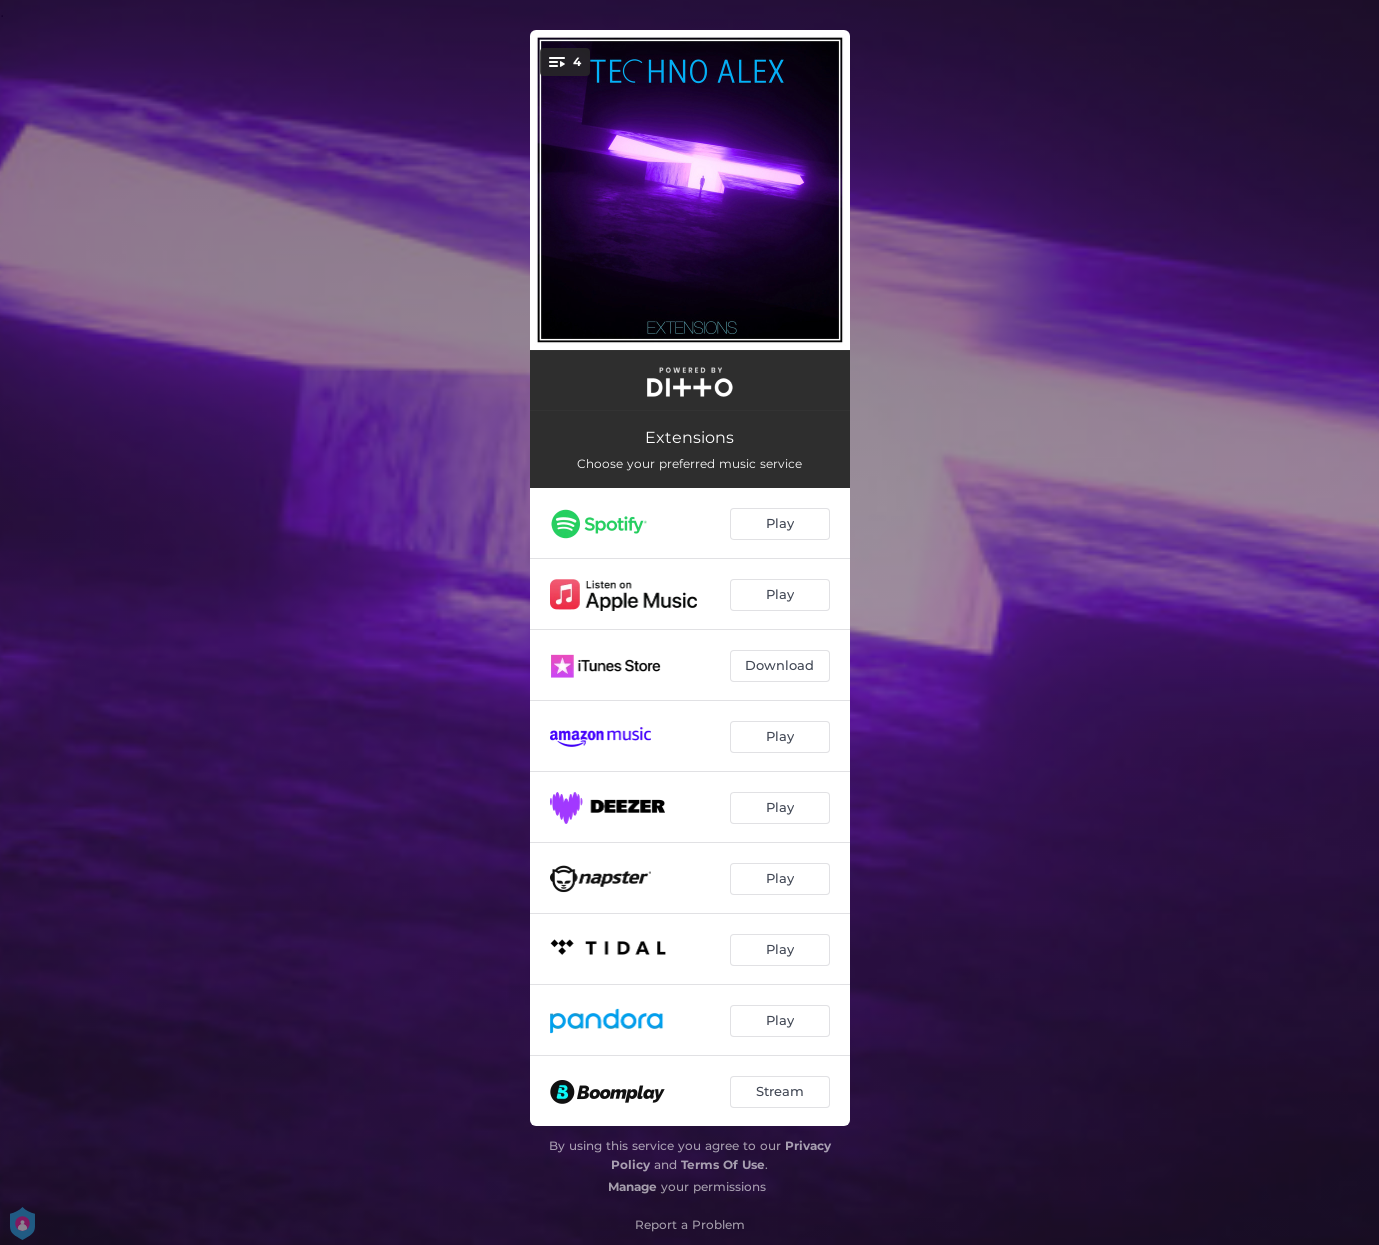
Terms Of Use (723, 1164)
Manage (632, 1186)
